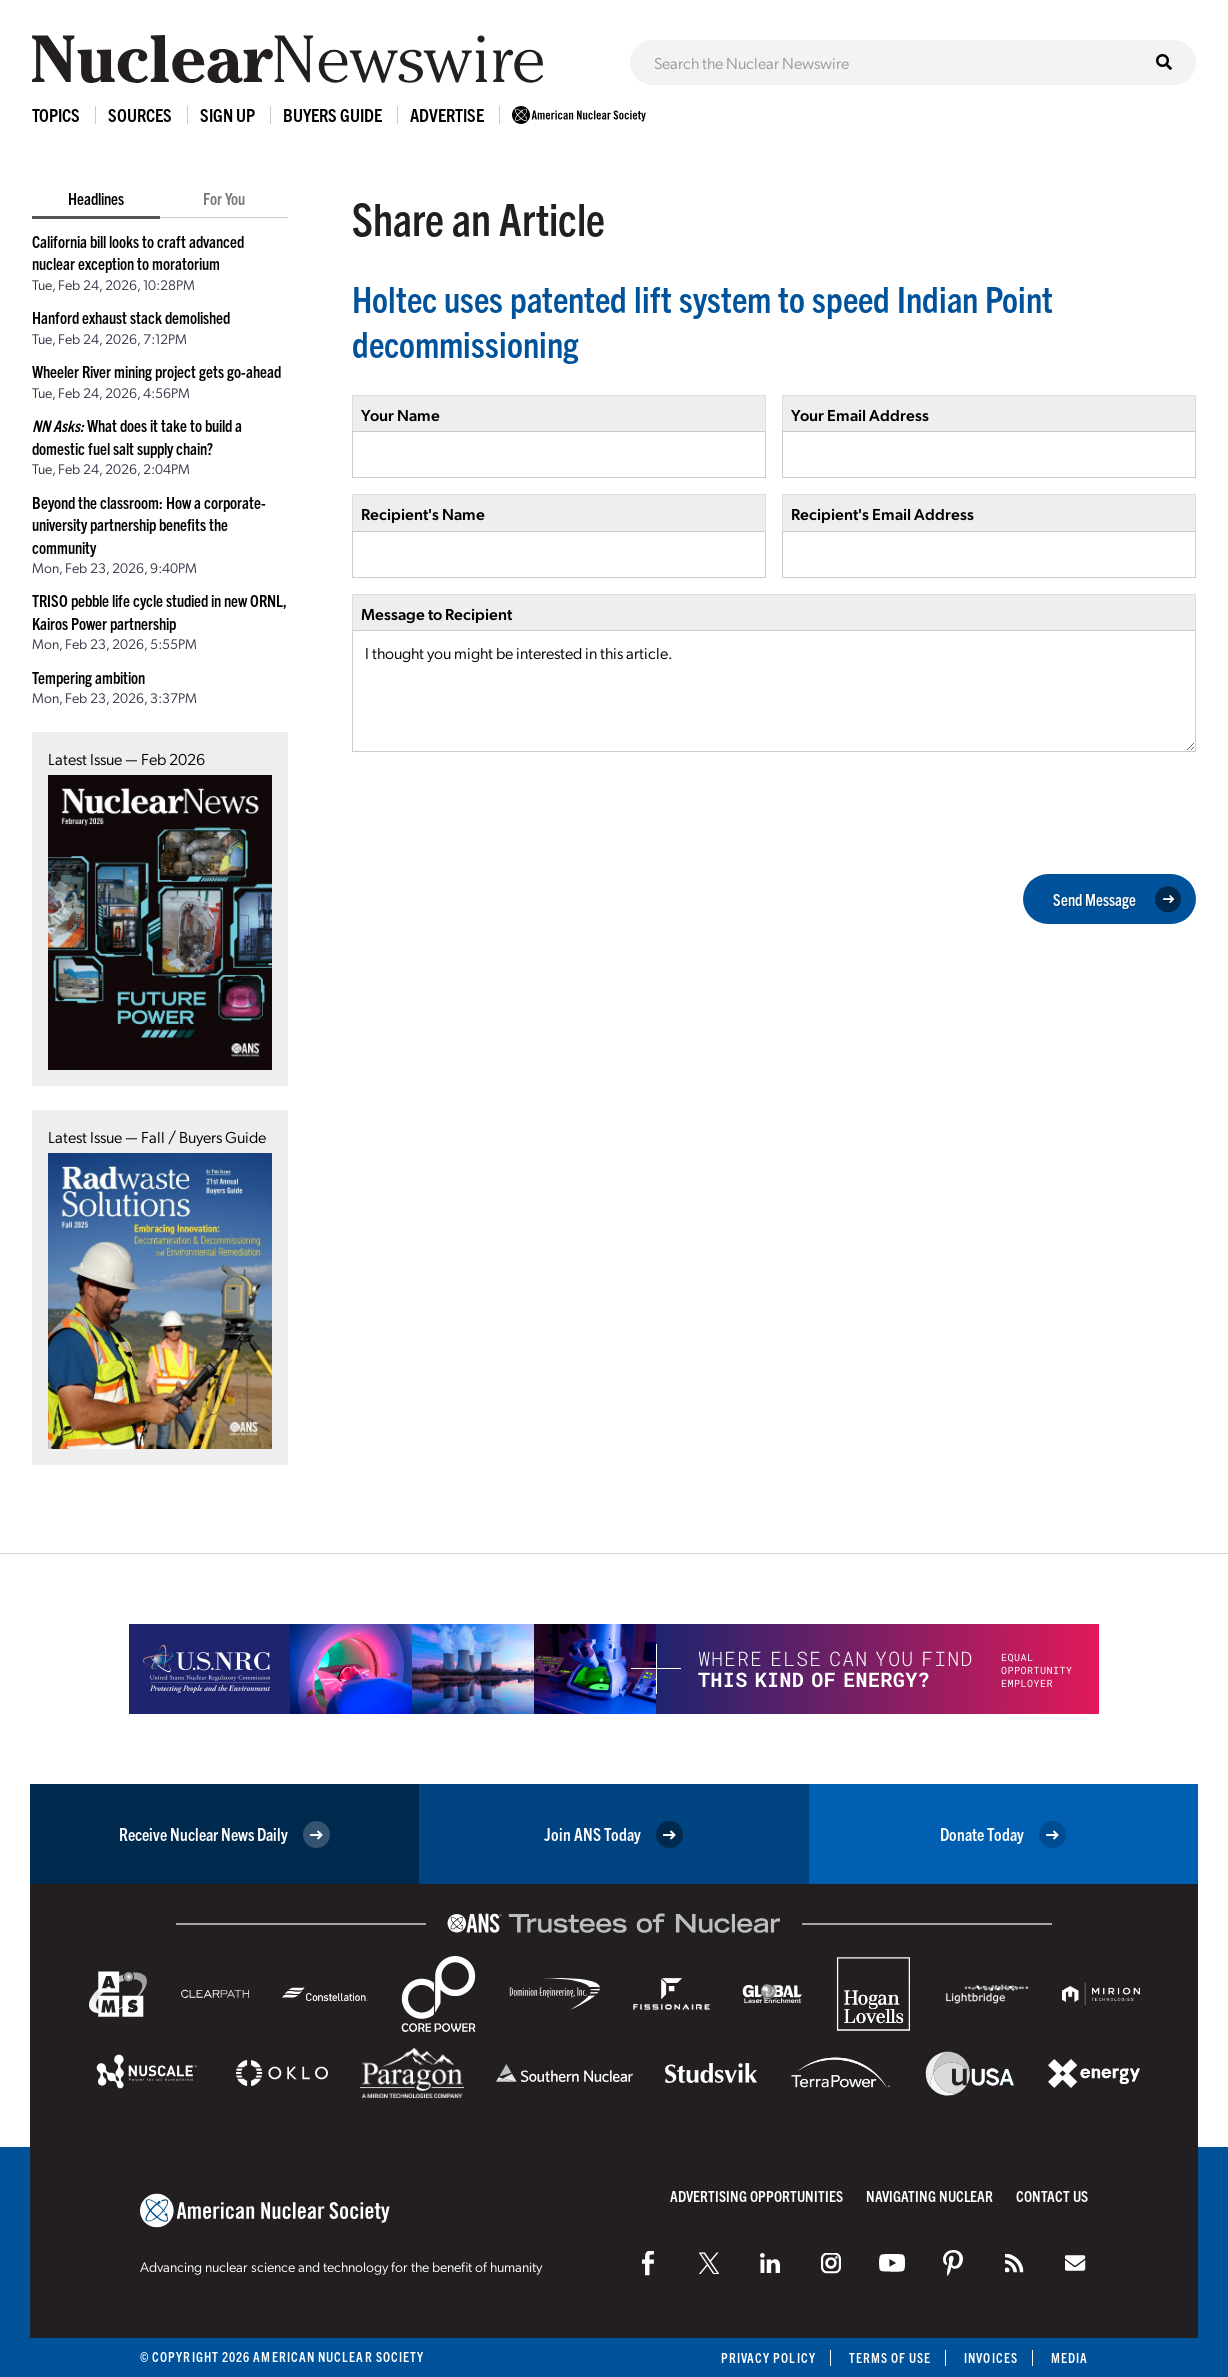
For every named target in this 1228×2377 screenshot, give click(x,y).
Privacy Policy (767, 2357)
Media (1069, 2357)
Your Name (400, 414)
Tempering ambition (88, 677)
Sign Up (227, 114)
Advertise (447, 114)
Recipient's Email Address (882, 513)
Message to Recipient (436, 613)
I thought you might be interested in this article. (774, 691)
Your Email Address (860, 414)
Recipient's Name (423, 513)
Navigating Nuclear (929, 2195)
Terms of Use (889, 2357)
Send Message (1117, 899)
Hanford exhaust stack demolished (131, 317)
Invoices (991, 2357)
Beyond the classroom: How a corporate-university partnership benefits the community (149, 524)
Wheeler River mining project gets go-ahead (156, 371)
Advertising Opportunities (756, 2195)
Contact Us (1052, 2195)
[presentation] (504, 811)
